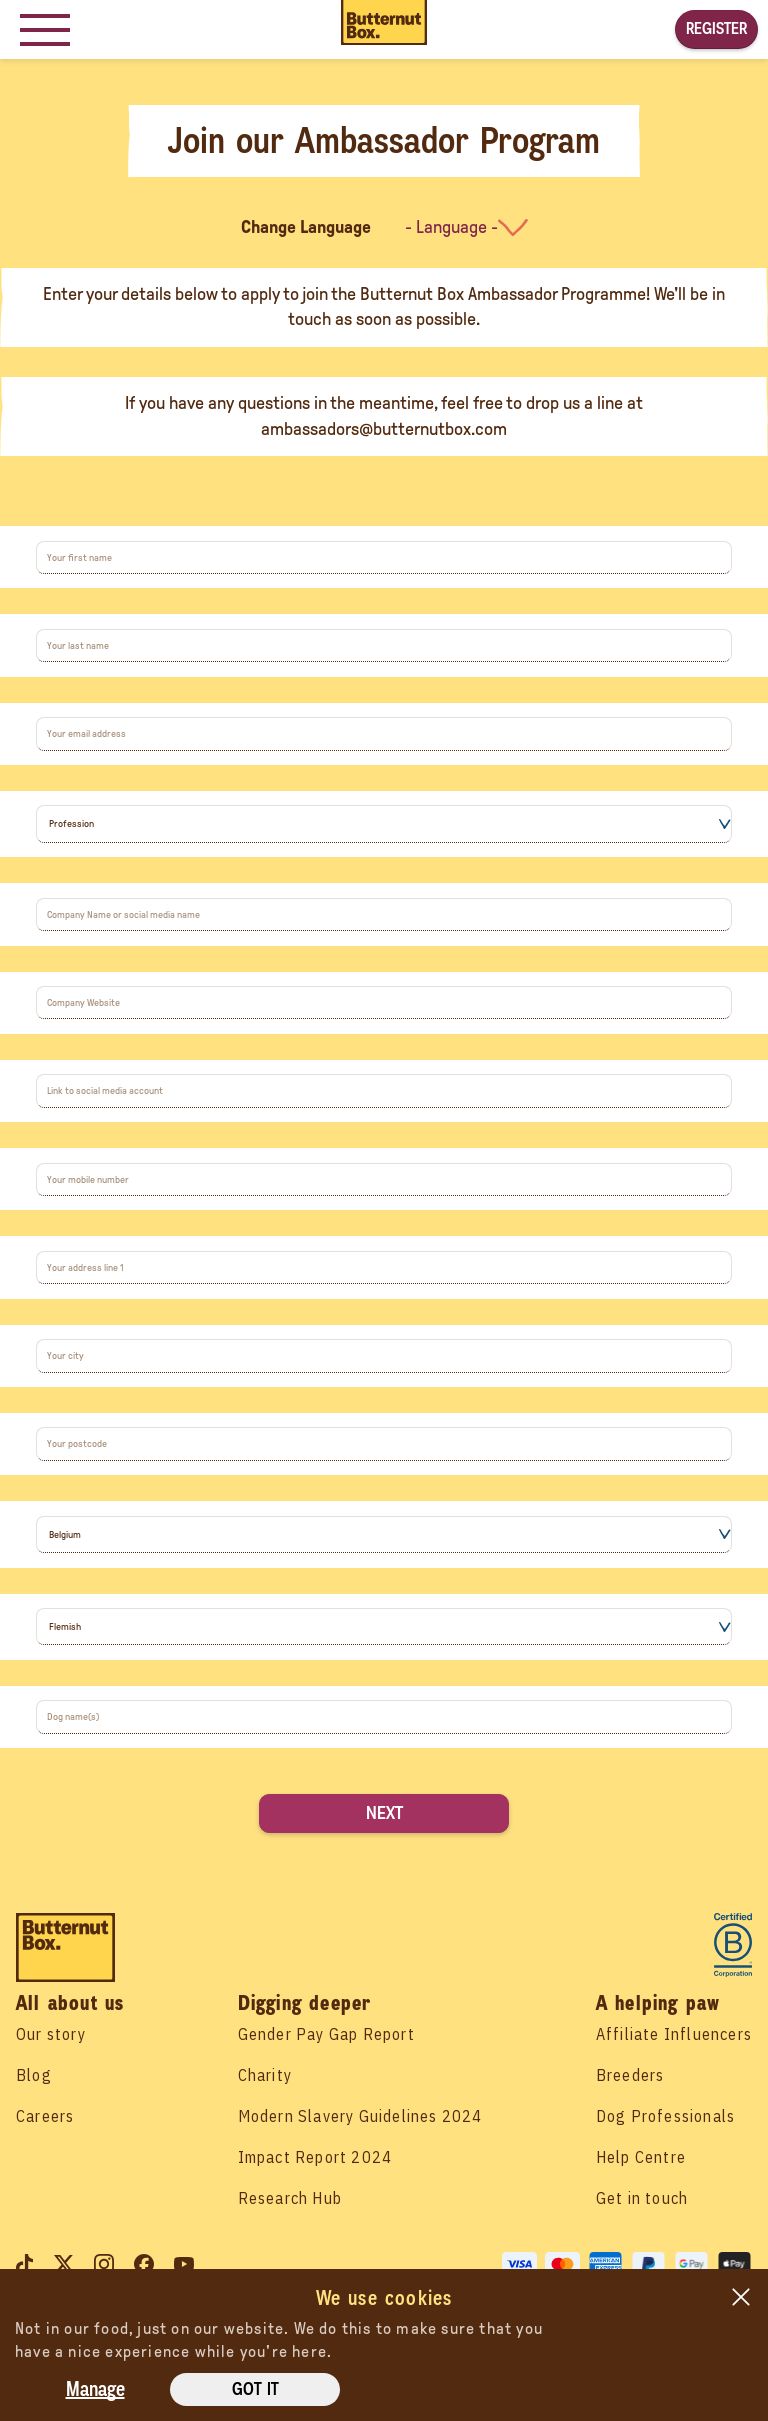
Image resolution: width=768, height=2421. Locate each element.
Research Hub (290, 2198)
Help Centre (641, 2157)
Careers (45, 2116)
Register (716, 28)
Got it (255, 2389)
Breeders (630, 2075)
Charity (265, 2075)
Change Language (306, 227)
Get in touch (642, 2198)
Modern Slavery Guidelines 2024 (360, 2116)
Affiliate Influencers (674, 2034)
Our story (51, 2034)
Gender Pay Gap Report (326, 2034)
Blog (34, 2075)
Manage (95, 2389)
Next (384, 1813)
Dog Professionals (665, 2116)
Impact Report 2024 (315, 2157)
